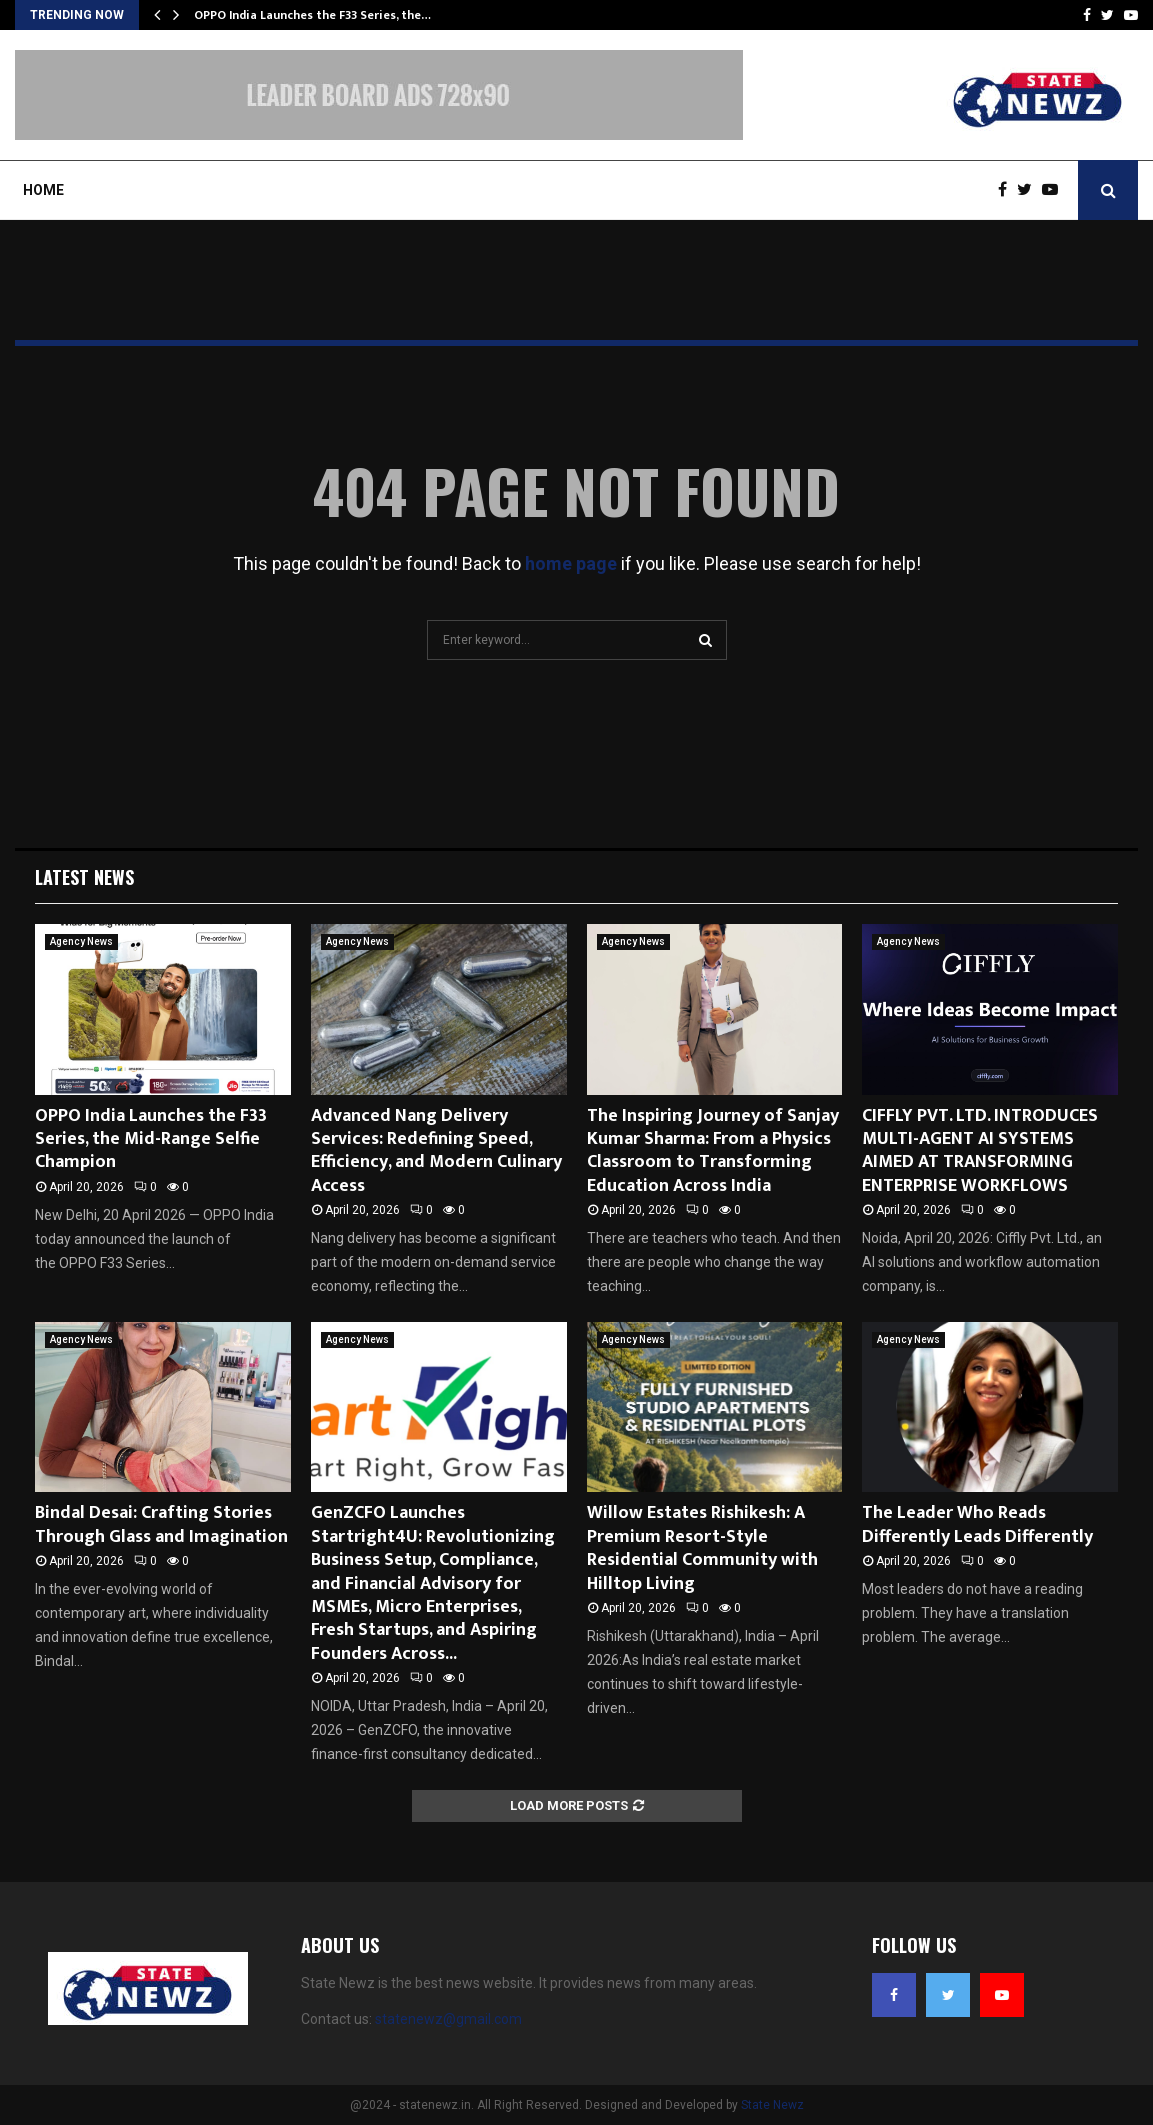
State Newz (772, 2105)
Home (43, 190)
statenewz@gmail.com (448, 2019)
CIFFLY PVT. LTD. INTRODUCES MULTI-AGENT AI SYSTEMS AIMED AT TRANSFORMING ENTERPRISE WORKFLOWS (980, 1151)
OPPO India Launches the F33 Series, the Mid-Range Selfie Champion (151, 1139)
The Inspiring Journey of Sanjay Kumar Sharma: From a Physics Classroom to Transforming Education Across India (713, 1151)
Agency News (81, 941)
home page (571, 563)
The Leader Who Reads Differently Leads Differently (977, 1524)
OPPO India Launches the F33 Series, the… (312, 15)
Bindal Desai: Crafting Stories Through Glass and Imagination (161, 1524)
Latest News (84, 877)
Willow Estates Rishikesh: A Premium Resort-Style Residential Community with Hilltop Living (702, 1548)
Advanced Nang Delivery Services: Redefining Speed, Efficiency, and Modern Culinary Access (436, 1151)
